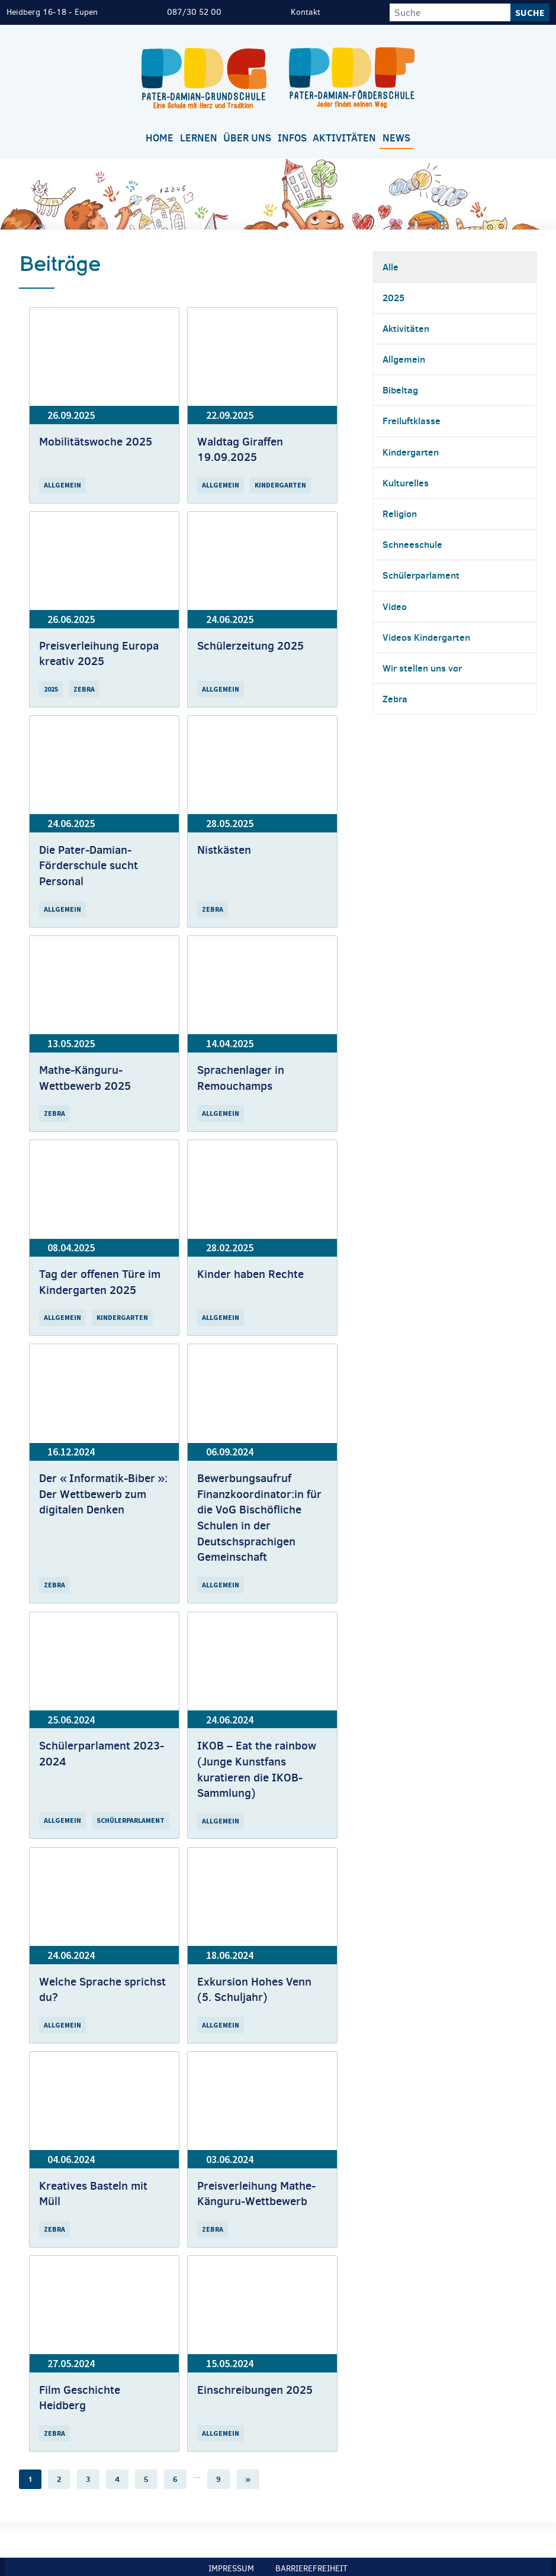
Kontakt (305, 12)
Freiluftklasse (412, 420)
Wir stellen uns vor (422, 667)
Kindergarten (411, 452)
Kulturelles (406, 482)
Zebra (395, 698)
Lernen (198, 138)
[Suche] (450, 12)
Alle (390, 266)
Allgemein (404, 359)
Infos (292, 138)
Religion (400, 513)
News (396, 138)
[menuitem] (160, 138)
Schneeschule (412, 544)
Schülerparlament (421, 575)
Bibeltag (400, 389)
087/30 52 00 (194, 12)
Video (395, 606)
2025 (393, 297)
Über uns (247, 138)
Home (159, 138)
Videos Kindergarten (426, 637)
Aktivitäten (344, 138)
